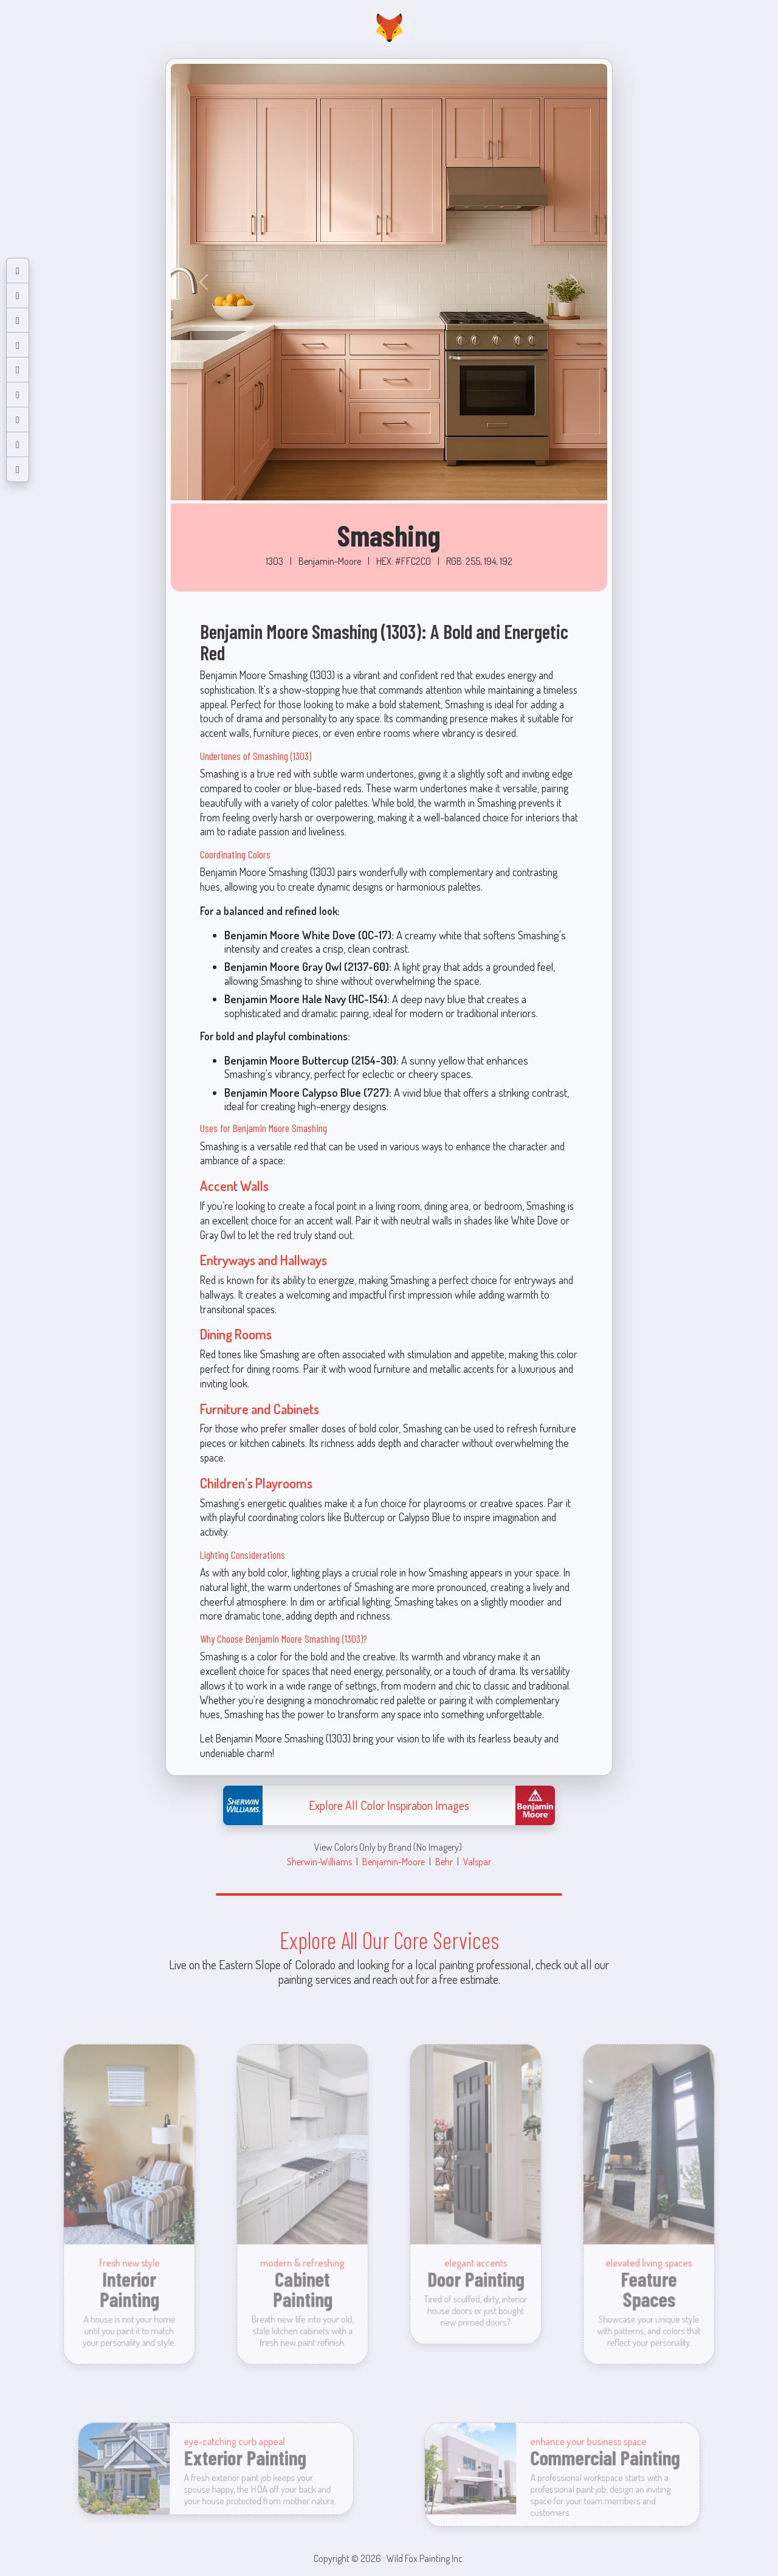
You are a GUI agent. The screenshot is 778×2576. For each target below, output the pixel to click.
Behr (444, 1861)
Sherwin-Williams (319, 1861)
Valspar (477, 1861)
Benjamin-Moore (393, 1861)
